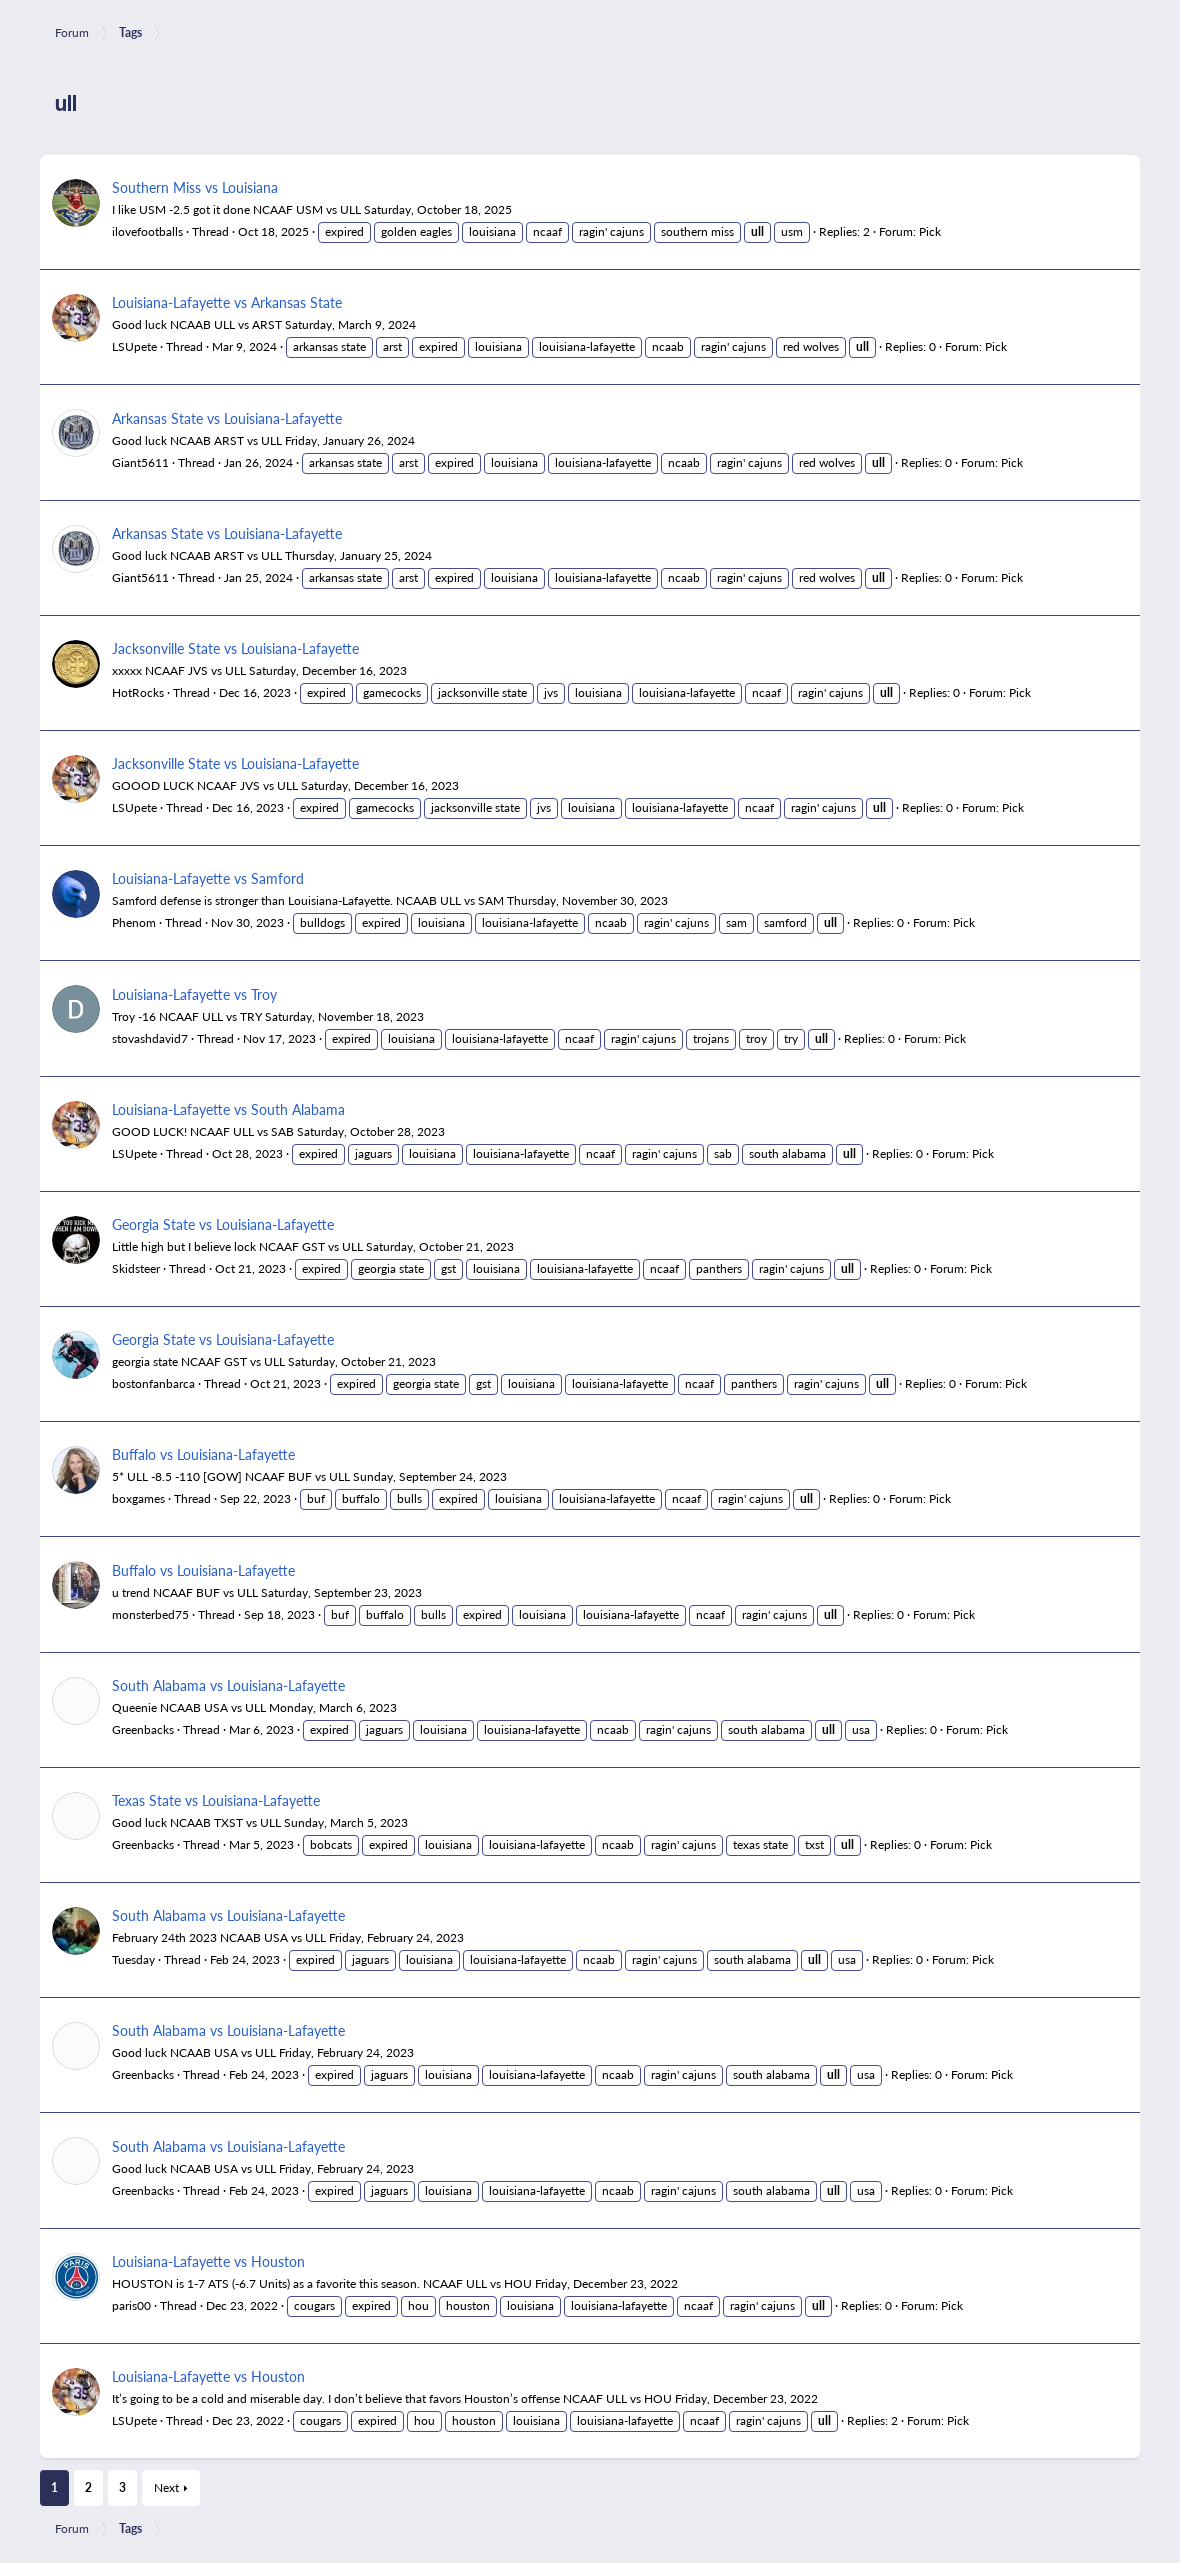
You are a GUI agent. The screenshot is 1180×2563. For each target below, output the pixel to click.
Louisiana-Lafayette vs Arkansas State (227, 302)
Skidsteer (136, 1268)
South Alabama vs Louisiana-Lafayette (228, 1685)
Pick (930, 231)
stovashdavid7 (150, 1038)
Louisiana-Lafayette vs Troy (194, 994)
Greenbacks (143, 1729)
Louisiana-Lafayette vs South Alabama (228, 1109)
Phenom (134, 922)
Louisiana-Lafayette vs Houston (208, 2261)
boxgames (138, 1498)
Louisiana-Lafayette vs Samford (208, 878)
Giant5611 (140, 462)
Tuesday (133, 1959)
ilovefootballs (147, 231)
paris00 (131, 2305)
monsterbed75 (150, 1614)
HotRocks (138, 692)
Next (166, 2487)
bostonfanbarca (153, 1383)
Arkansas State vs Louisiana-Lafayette (227, 418)
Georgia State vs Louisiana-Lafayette (223, 1224)
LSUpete (134, 346)
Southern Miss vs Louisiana (195, 187)
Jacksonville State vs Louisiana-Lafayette (235, 648)
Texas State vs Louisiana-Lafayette (216, 1800)
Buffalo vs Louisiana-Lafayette (203, 1454)
